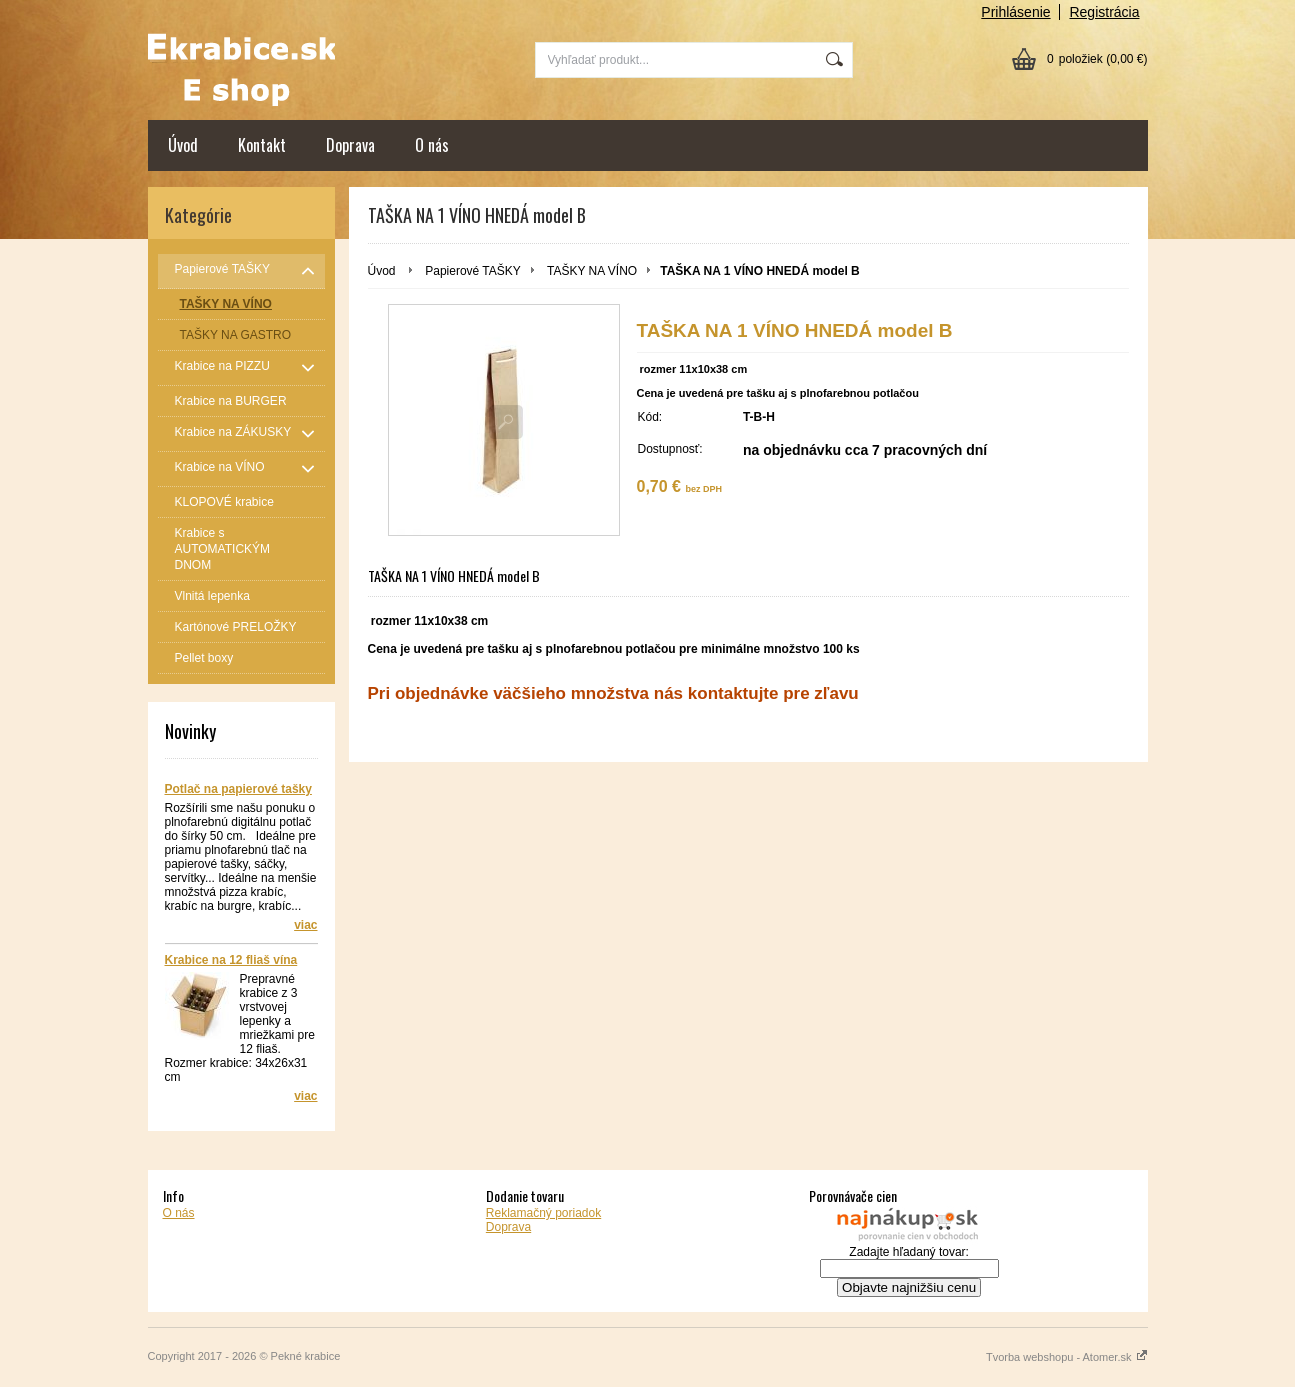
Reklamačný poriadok (543, 1213)
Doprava (350, 145)
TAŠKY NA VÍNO (592, 271)
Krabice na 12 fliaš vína (231, 960)
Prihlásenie (1015, 12)
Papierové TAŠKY (473, 271)
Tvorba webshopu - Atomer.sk (1067, 1357)
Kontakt (262, 145)
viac (305, 925)
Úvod (183, 145)
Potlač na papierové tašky (238, 789)
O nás (432, 145)
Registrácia (1104, 12)
